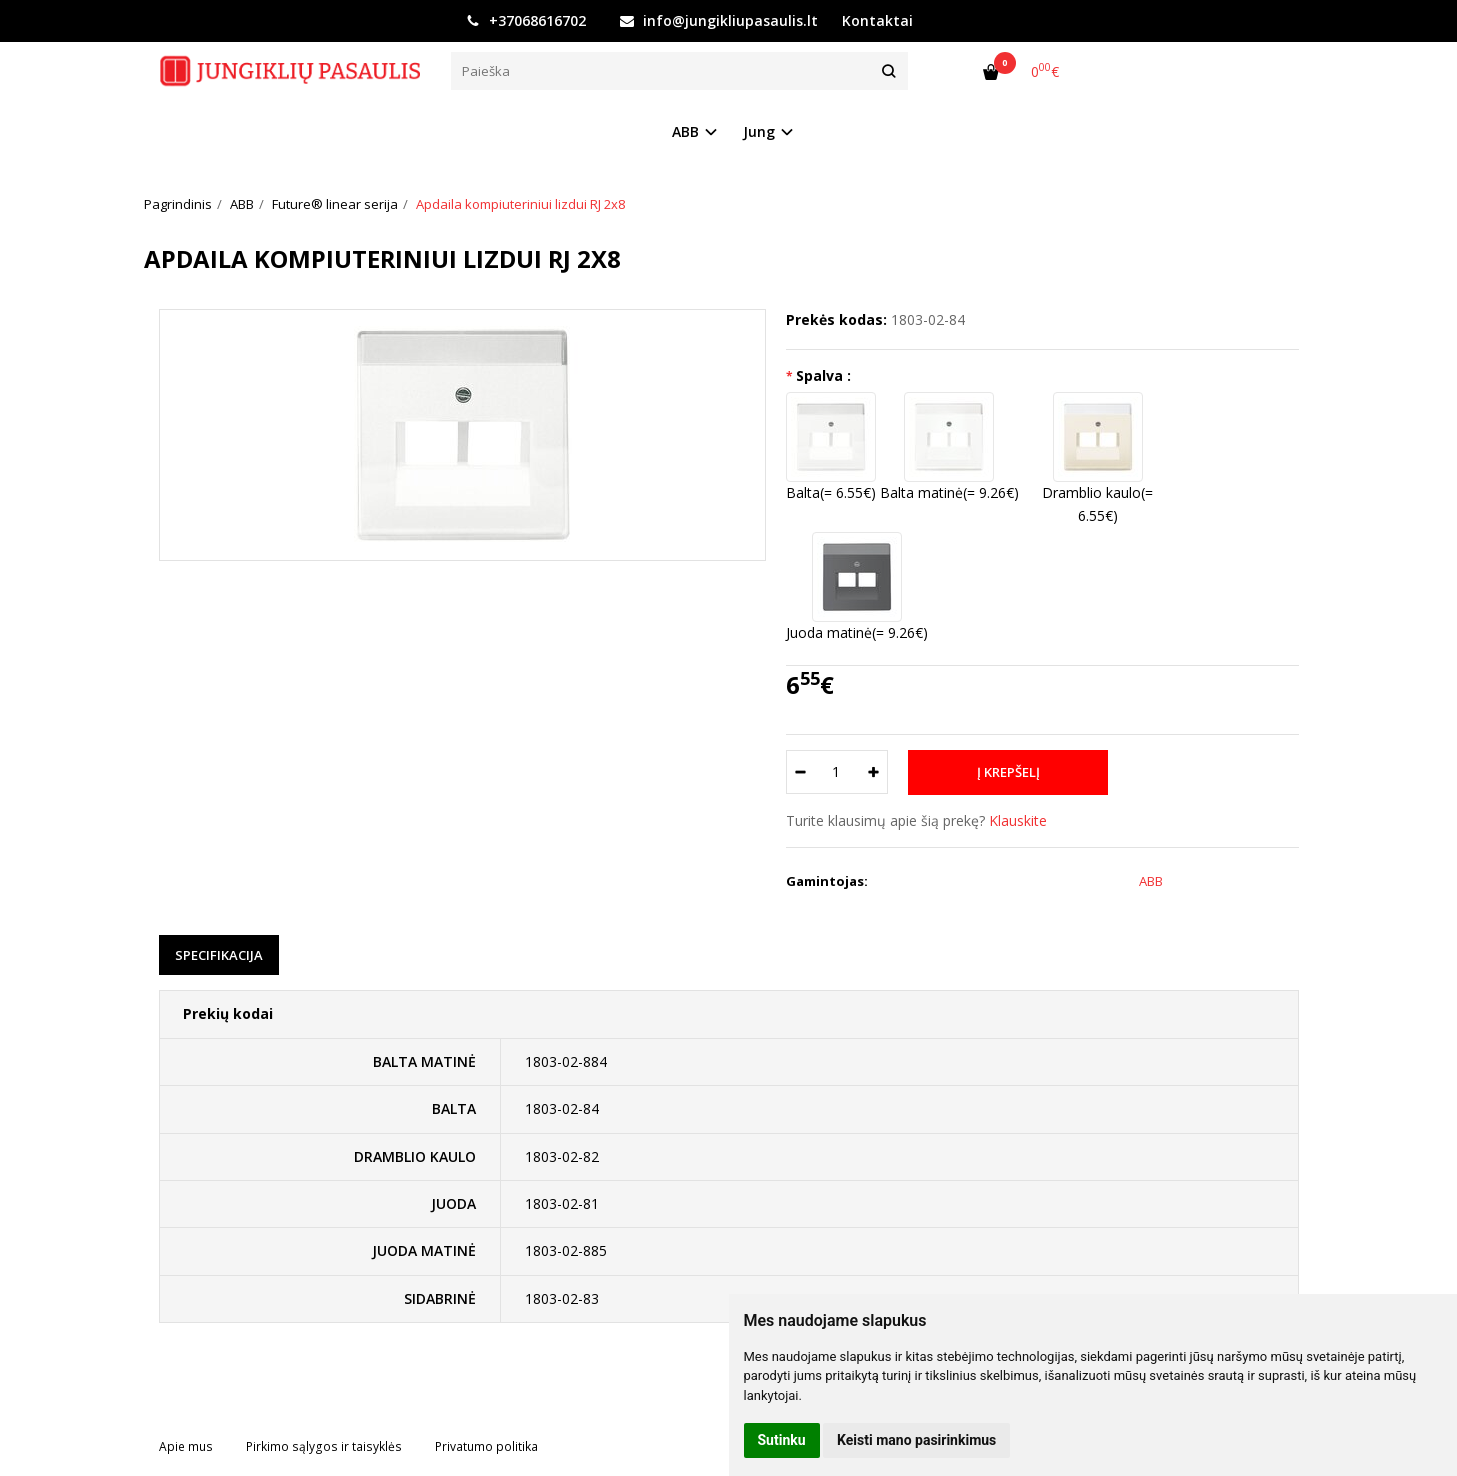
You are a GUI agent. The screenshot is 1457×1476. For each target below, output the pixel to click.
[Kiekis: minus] (800, 772)
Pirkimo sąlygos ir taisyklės (324, 1446)
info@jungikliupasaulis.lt (719, 20)
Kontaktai (877, 20)
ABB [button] (685, 131)
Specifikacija (219, 955)
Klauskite (1018, 820)
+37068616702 (526, 20)
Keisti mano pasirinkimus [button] (916, 1440)
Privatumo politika (486, 1446)
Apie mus (186, 1446)
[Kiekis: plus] (873, 772)
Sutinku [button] (782, 1440)
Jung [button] (759, 131)
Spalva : (823, 375)
